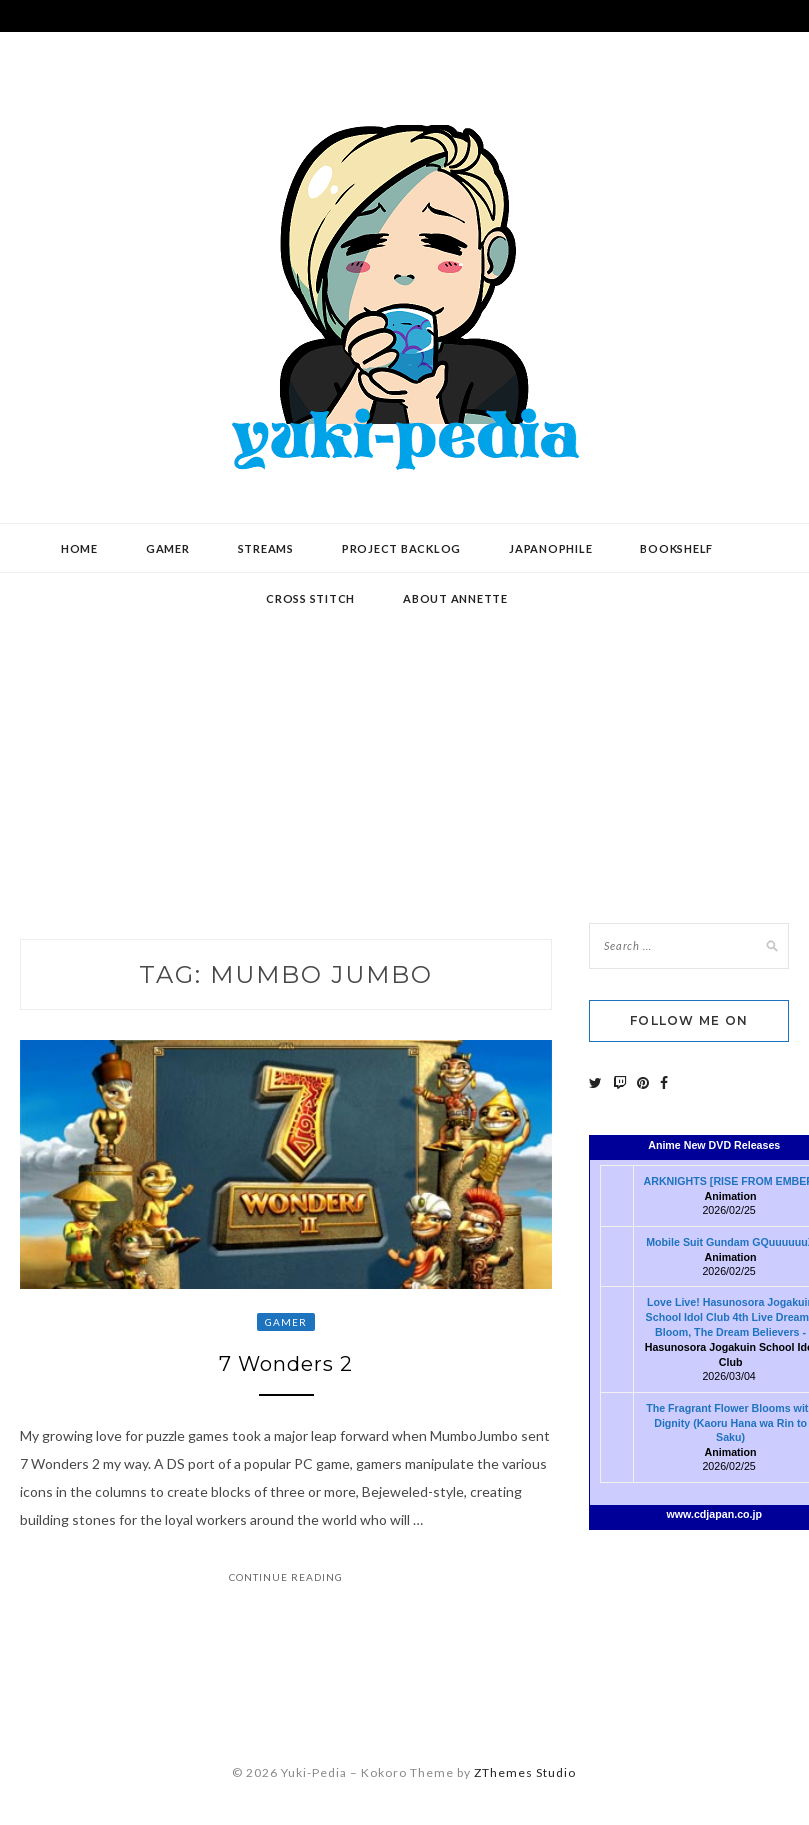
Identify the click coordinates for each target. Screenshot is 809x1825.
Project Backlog (401, 548)
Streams (266, 548)
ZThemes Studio (525, 1772)
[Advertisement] (405, 733)
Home (79, 548)
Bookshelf (676, 548)
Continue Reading (286, 1577)
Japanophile (550, 548)
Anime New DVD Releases (714, 1145)
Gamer (168, 548)
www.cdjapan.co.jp (714, 1514)
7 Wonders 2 (286, 1364)
